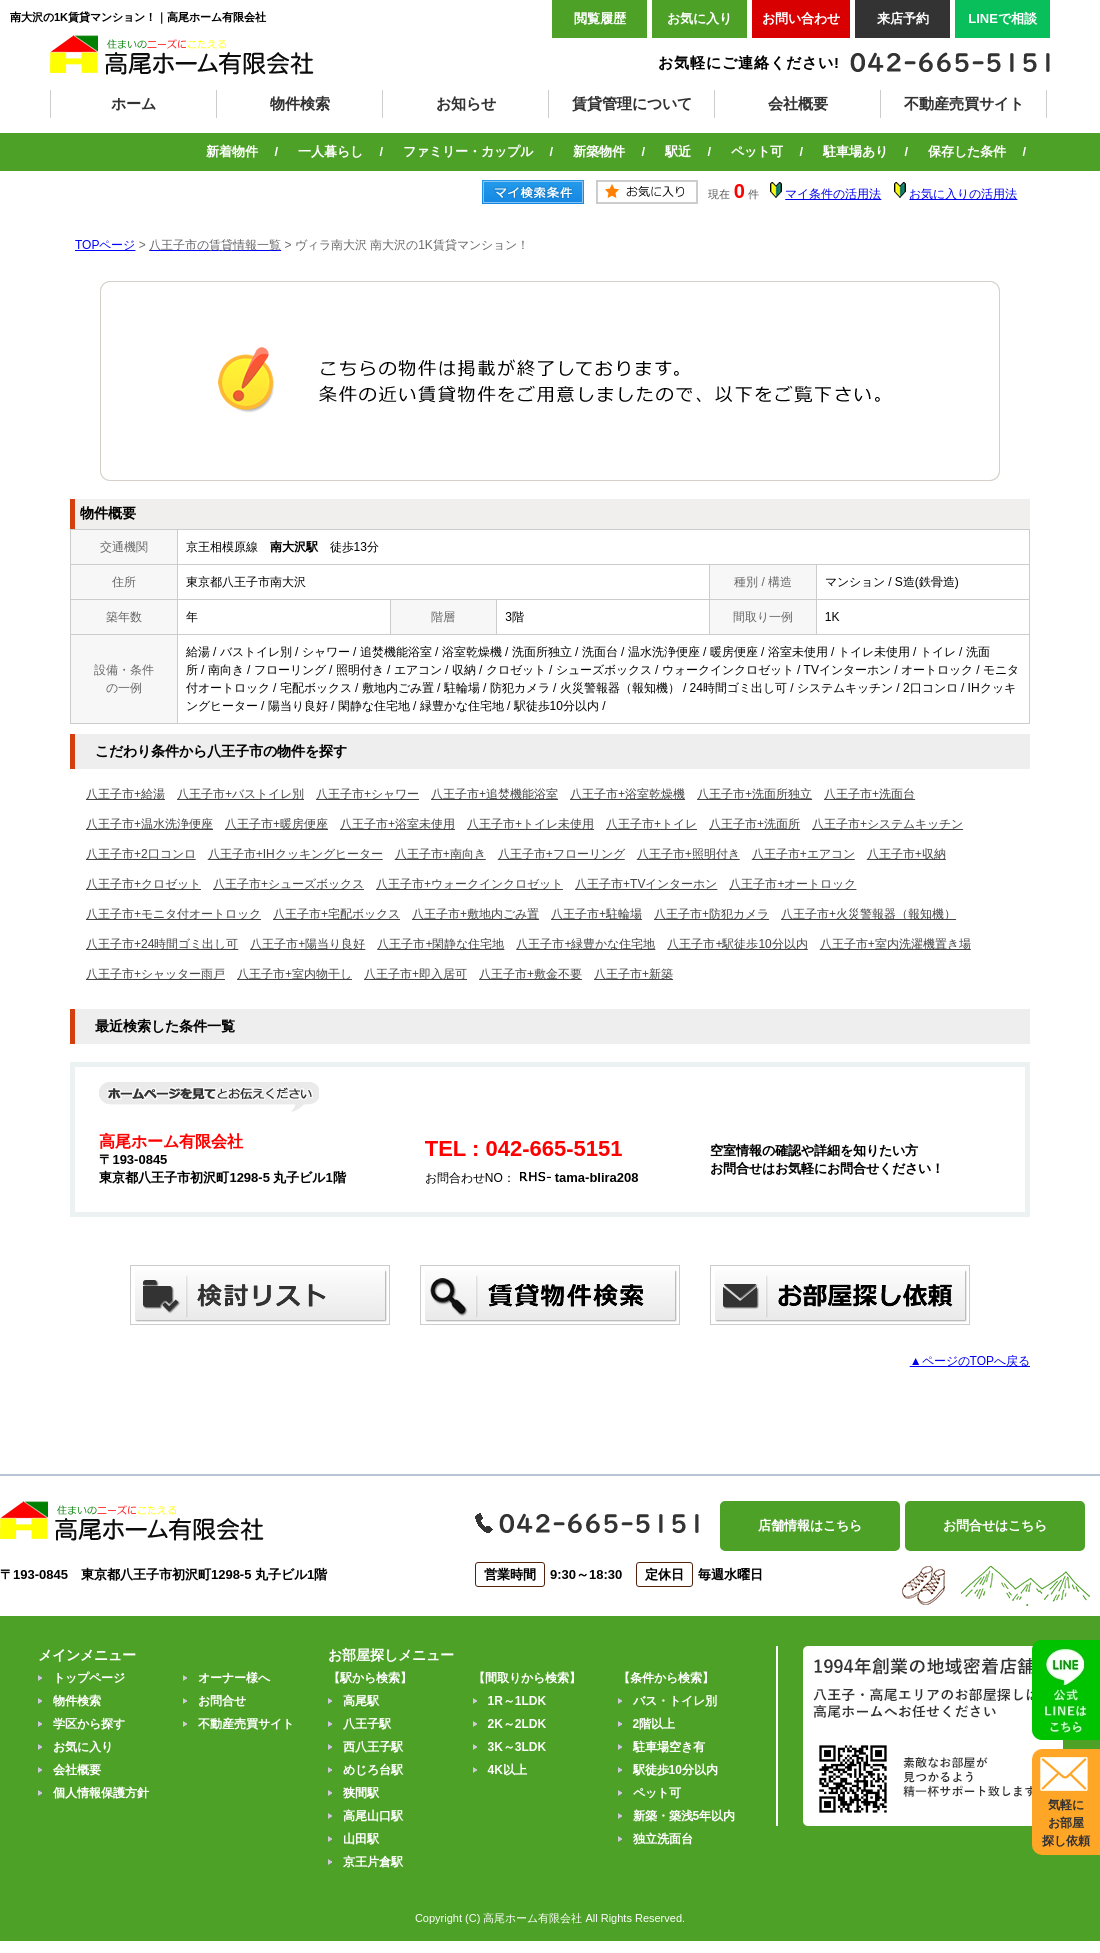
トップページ (89, 1678)
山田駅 (361, 1839)
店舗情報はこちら (810, 1525)
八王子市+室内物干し (294, 974)
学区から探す (89, 1724)
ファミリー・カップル (468, 151)
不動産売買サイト (964, 103)
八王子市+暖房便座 (276, 824)
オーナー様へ (234, 1678)
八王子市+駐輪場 (596, 914)
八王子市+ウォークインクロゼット (469, 884)
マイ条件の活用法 (833, 194)
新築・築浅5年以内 (684, 1816)
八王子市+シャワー (367, 794)
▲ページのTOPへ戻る (970, 1361)
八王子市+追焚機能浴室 (494, 794)
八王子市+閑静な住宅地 (440, 944)
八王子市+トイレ (651, 824)
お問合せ (222, 1701)
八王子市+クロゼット (143, 884)
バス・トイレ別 (675, 1701)
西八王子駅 (373, 1747)
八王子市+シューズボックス (288, 884)
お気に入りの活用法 (963, 194)
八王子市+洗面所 (754, 824)
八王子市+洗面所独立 (754, 794)
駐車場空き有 (669, 1747)
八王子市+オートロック (792, 884)
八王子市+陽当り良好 (307, 944)
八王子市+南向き (440, 854)
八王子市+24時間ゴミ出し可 (162, 944)
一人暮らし (330, 151)
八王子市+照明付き (688, 854)
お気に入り (699, 18)
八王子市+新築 (633, 974)
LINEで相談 (1002, 18)
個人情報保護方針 (101, 1793)
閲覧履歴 (600, 18)
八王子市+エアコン (803, 854)
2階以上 (654, 1724)
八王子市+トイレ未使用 (530, 824)
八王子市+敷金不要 (530, 974)
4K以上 (507, 1770)
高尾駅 (361, 1701)
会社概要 (798, 103)
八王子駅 (367, 1724)
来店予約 (903, 18)
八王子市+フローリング (561, 854)
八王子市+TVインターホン (646, 884)
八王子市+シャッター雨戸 (155, 974)
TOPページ (105, 245)
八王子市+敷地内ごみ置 (475, 914)
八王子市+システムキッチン (887, 824)
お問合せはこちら (995, 1525)
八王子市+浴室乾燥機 (627, 794)
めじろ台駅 (373, 1770)
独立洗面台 (663, 1839)
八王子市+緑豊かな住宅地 (585, 944)
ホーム (133, 103)
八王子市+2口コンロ (141, 854)
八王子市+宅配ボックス (336, 914)
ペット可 (757, 151)
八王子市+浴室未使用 (397, 824)
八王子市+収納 (906, 854)
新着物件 (232, 151)
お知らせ (466, 103)
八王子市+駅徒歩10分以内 (737, 944)
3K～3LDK (517, 1747)
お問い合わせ (801, 18)
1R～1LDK (517, 1701)
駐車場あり (855, 151)
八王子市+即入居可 (415, 974)
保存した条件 (967, 151)
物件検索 (300, 103)
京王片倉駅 (373, 1862)
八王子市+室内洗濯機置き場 (895, 944)
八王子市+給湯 (125, 794)
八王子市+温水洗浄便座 (149, 824)
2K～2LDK (517, 1724)
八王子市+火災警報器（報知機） (868, 914)
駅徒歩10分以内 (675, 1770)
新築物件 (599, 151)
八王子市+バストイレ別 (240, 794)
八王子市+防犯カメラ (711, 914)
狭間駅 (361, 1793)
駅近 (678, 151)
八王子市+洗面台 (869, 794)
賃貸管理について (632, 103)
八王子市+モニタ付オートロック (173, 914)
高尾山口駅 (373, 1816)
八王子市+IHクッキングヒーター (295, 854)
